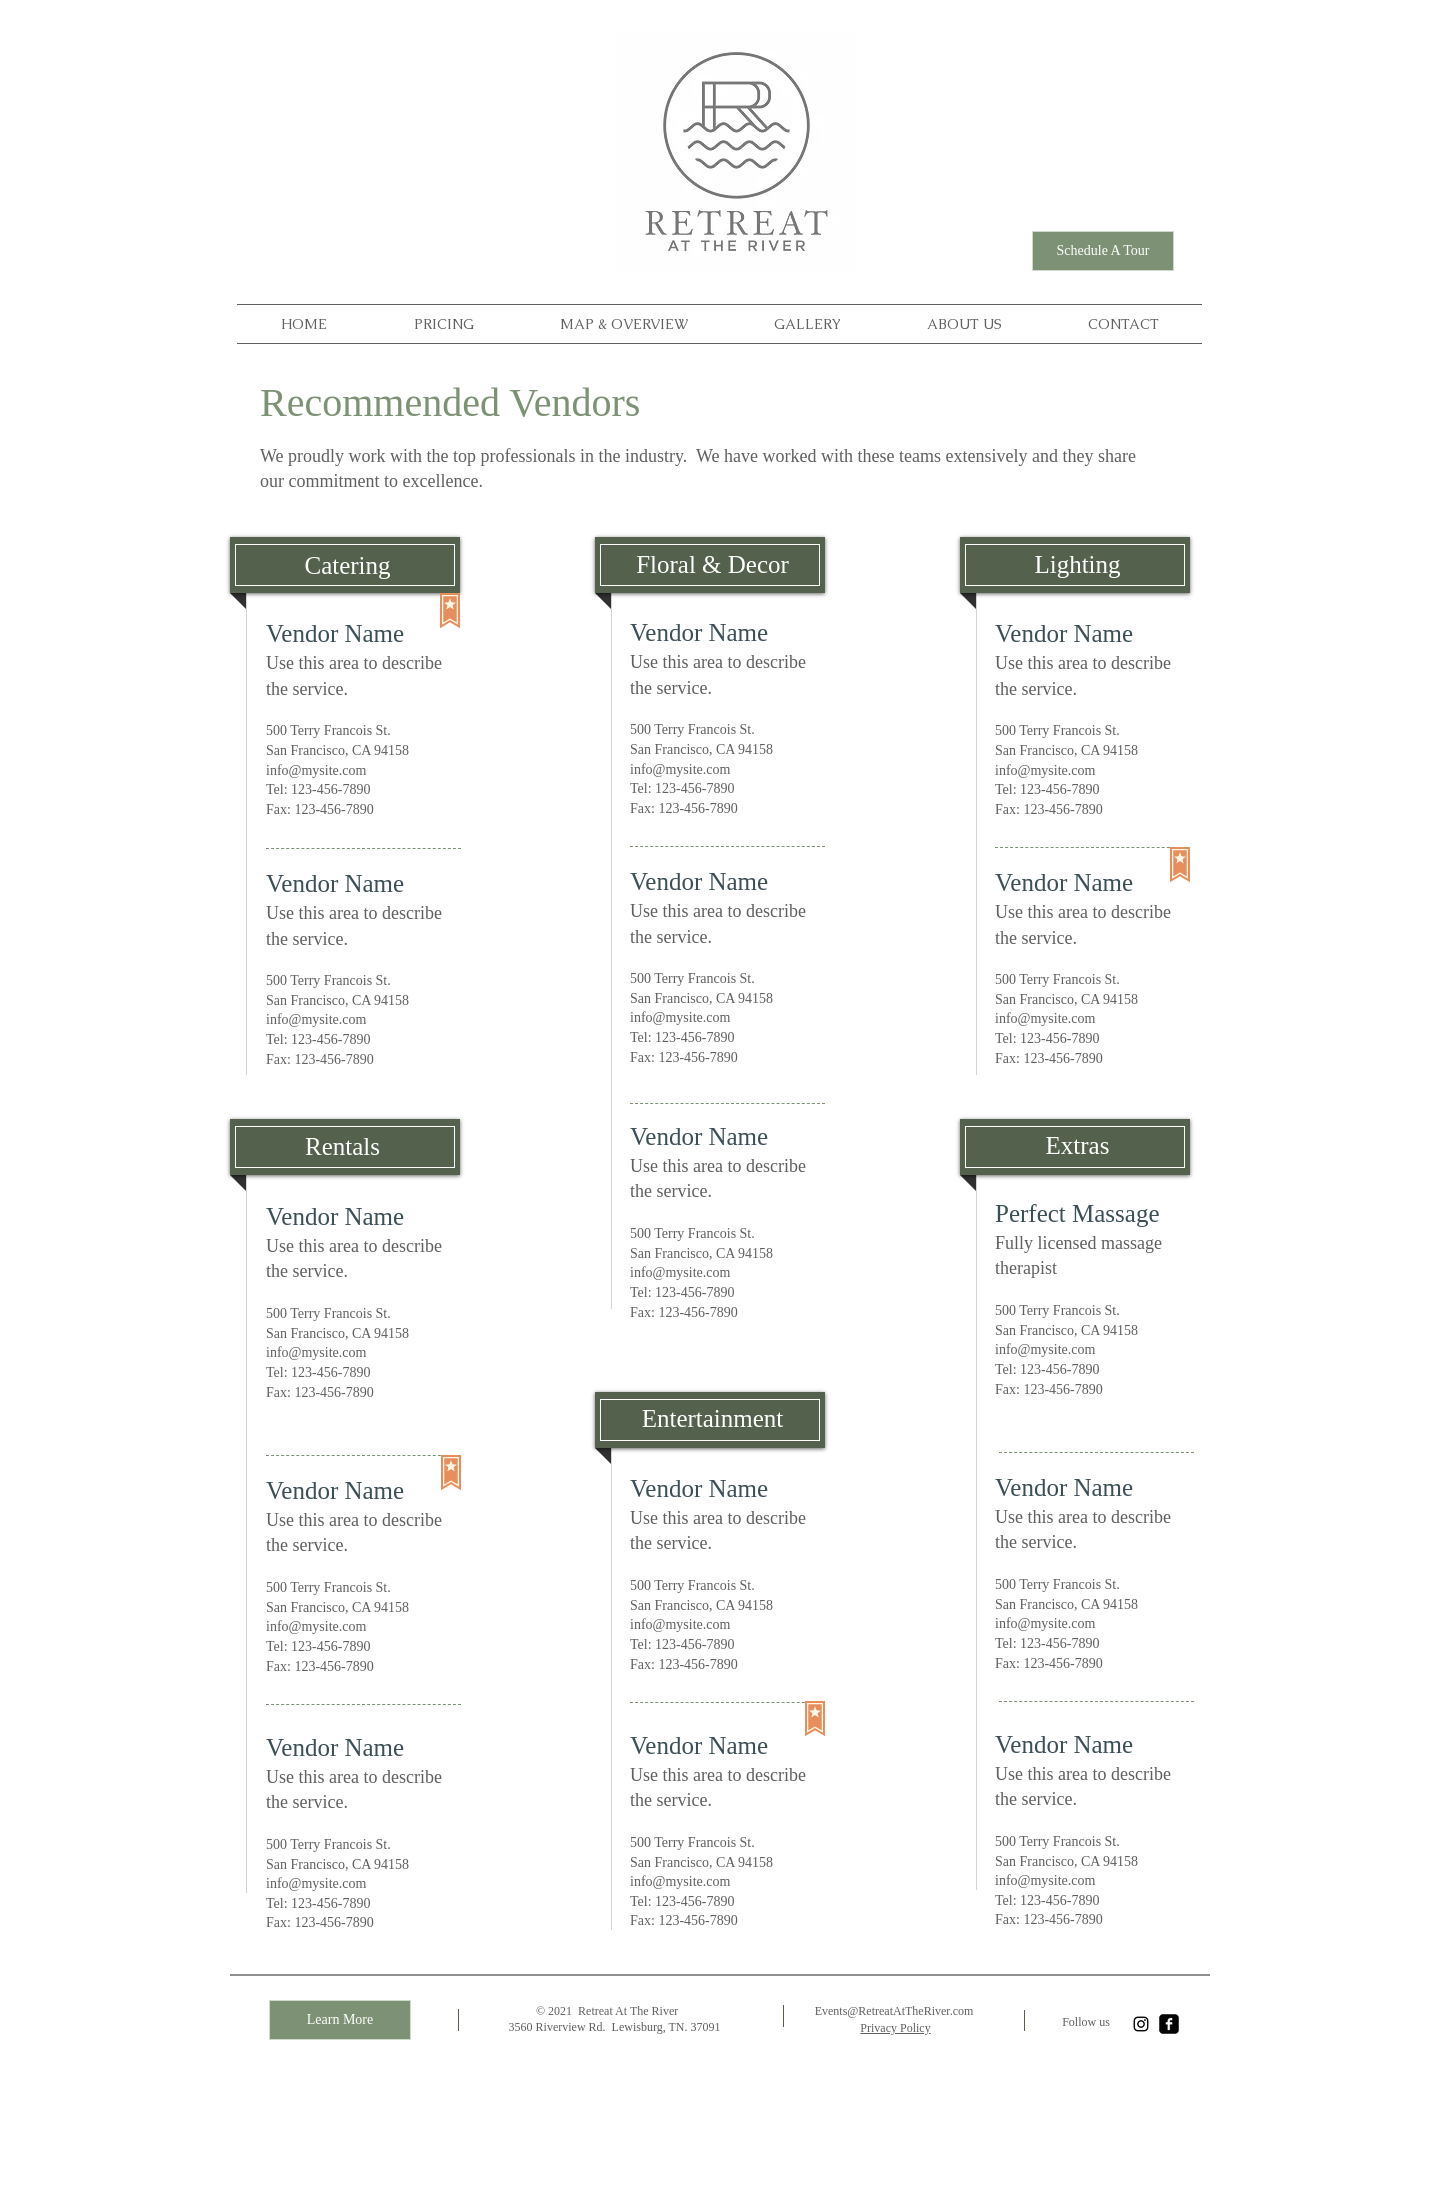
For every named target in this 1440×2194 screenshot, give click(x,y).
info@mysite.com (316, 770)
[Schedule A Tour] (1103, 251)
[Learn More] (340, 2020)
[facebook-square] (1169, 2024)
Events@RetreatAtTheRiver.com (894, 2011)
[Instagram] (1141, 2024)
